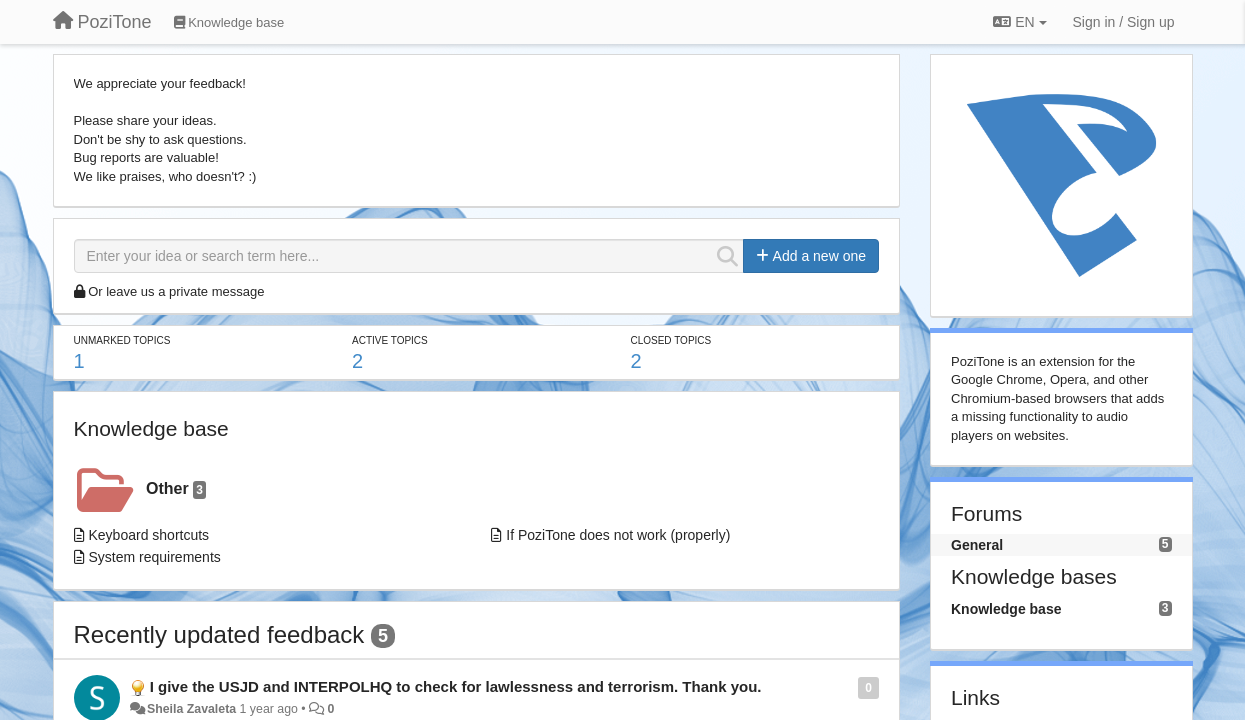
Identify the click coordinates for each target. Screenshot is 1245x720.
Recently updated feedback (219, 634)
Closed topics (670, 340)
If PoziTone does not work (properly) (618, 535)
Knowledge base (151, 428)
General (977, 545)
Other (176, 489)
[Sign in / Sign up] (1124, 22)
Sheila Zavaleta (191, 709)
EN (1019, 22)
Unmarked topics (122, 340)
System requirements (155, 557)
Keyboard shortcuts (149, 535)
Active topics (390, 340)
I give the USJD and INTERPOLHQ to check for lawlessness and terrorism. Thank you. (456, 686)
